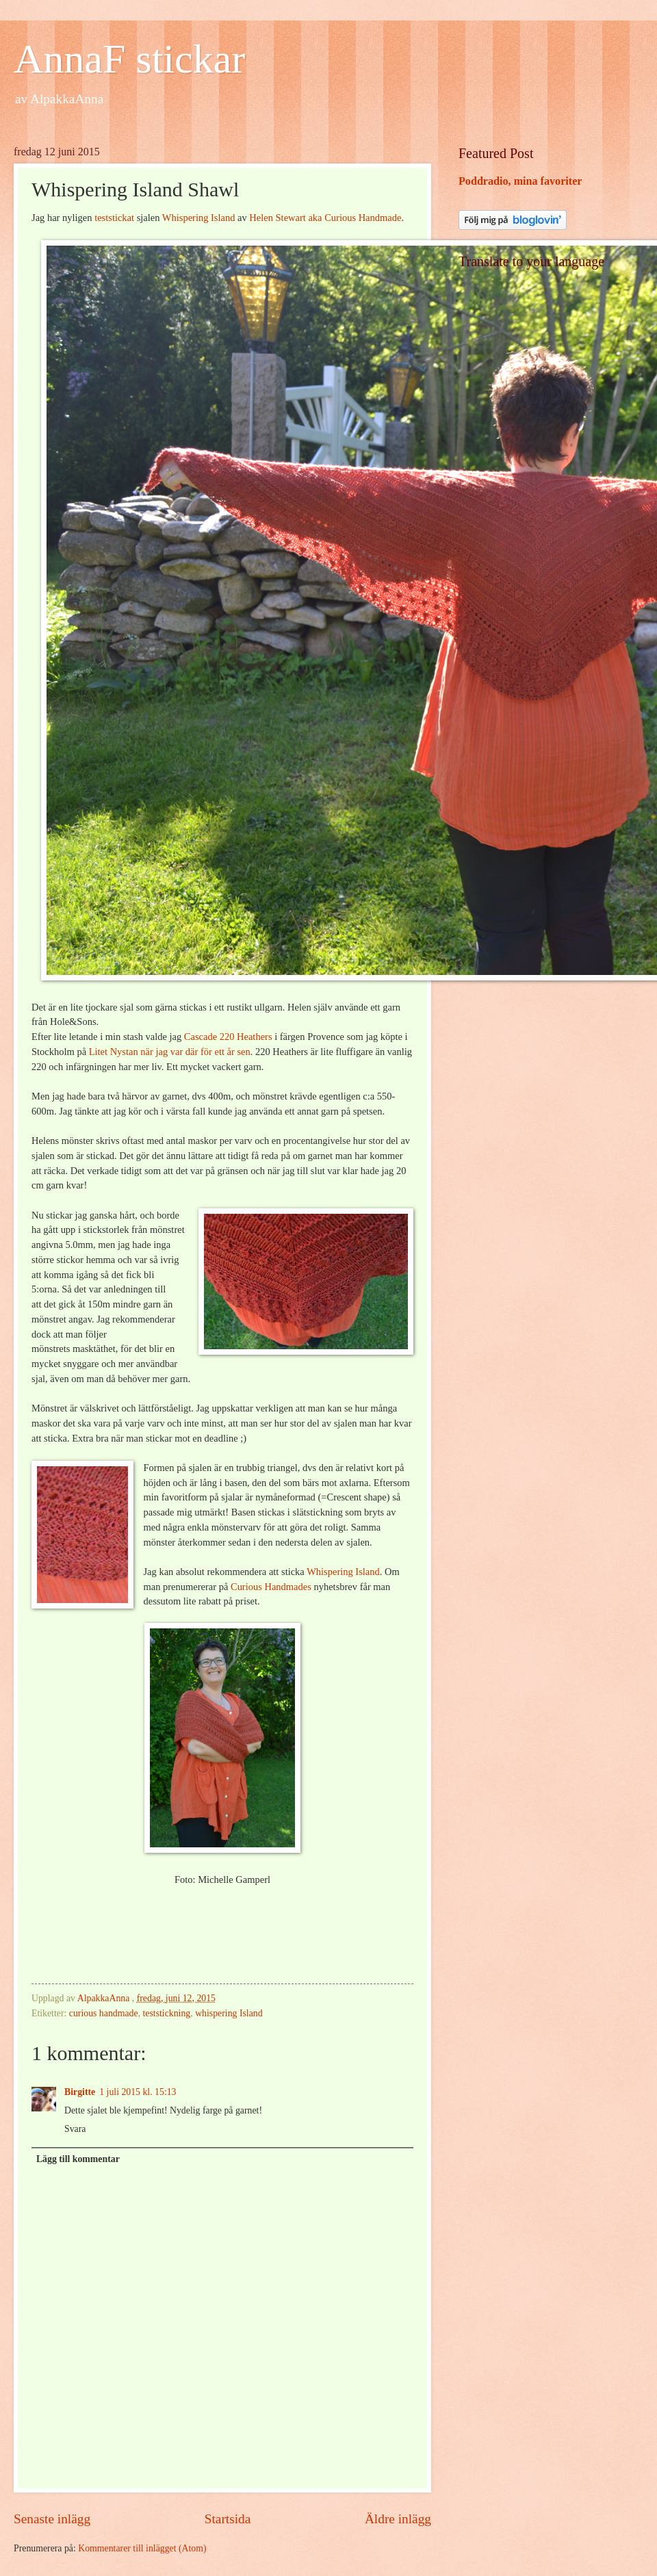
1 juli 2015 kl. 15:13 (137, 2092)
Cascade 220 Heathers (228, 1036)
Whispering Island (198, 217)
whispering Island (228, 2013)
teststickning (166, 2013)
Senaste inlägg (52, 2519)
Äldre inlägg (398, 2519)
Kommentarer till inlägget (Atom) (142, 2548)
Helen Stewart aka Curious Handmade (325, 217)
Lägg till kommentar (78, 2159)
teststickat (114, 217)
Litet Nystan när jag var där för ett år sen (169, 1051)
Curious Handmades (271, 1586)
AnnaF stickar (129, 58)
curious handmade (103, 2013)
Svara (75, 2129)
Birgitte (79, 2092)
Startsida (228, 2519)
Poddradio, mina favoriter (520, 181)
